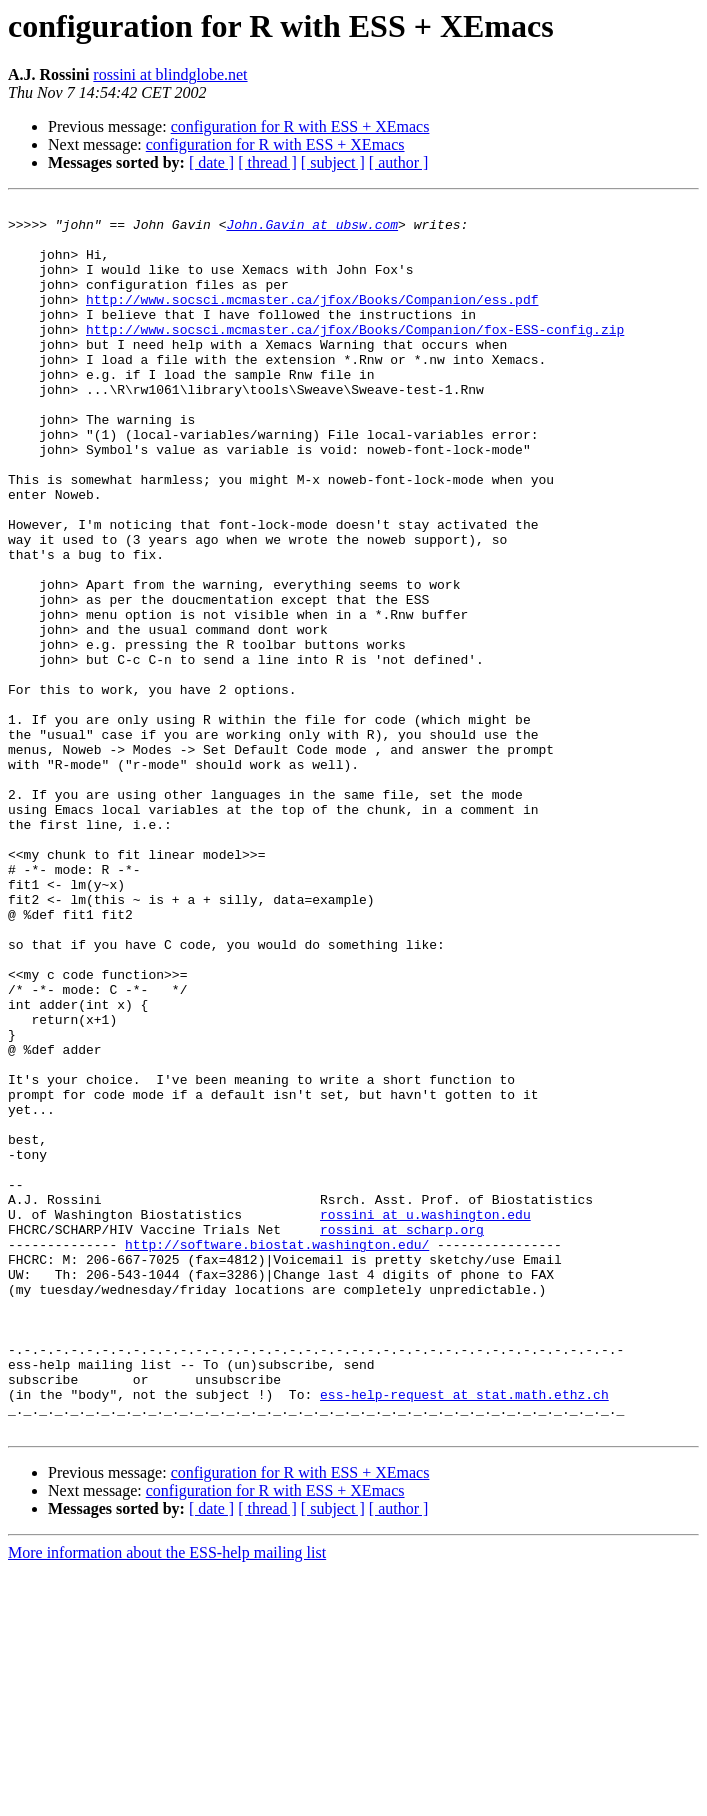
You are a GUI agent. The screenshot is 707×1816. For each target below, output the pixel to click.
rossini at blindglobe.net (170, 74)
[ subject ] (333, 162)
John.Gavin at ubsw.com (312, 230)
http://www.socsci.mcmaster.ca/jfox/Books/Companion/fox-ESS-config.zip (355, 356)
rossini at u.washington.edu (425, 1418)
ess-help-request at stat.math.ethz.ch (464, 1634)
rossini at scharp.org (402, 1436)
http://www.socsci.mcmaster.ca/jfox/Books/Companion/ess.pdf (312, 320)
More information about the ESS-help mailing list (167, 1798)
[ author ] (399, 162)
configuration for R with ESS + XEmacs (300, 126)
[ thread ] (267, 162)
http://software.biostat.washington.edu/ (277, 1454)
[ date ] (211, 162)
